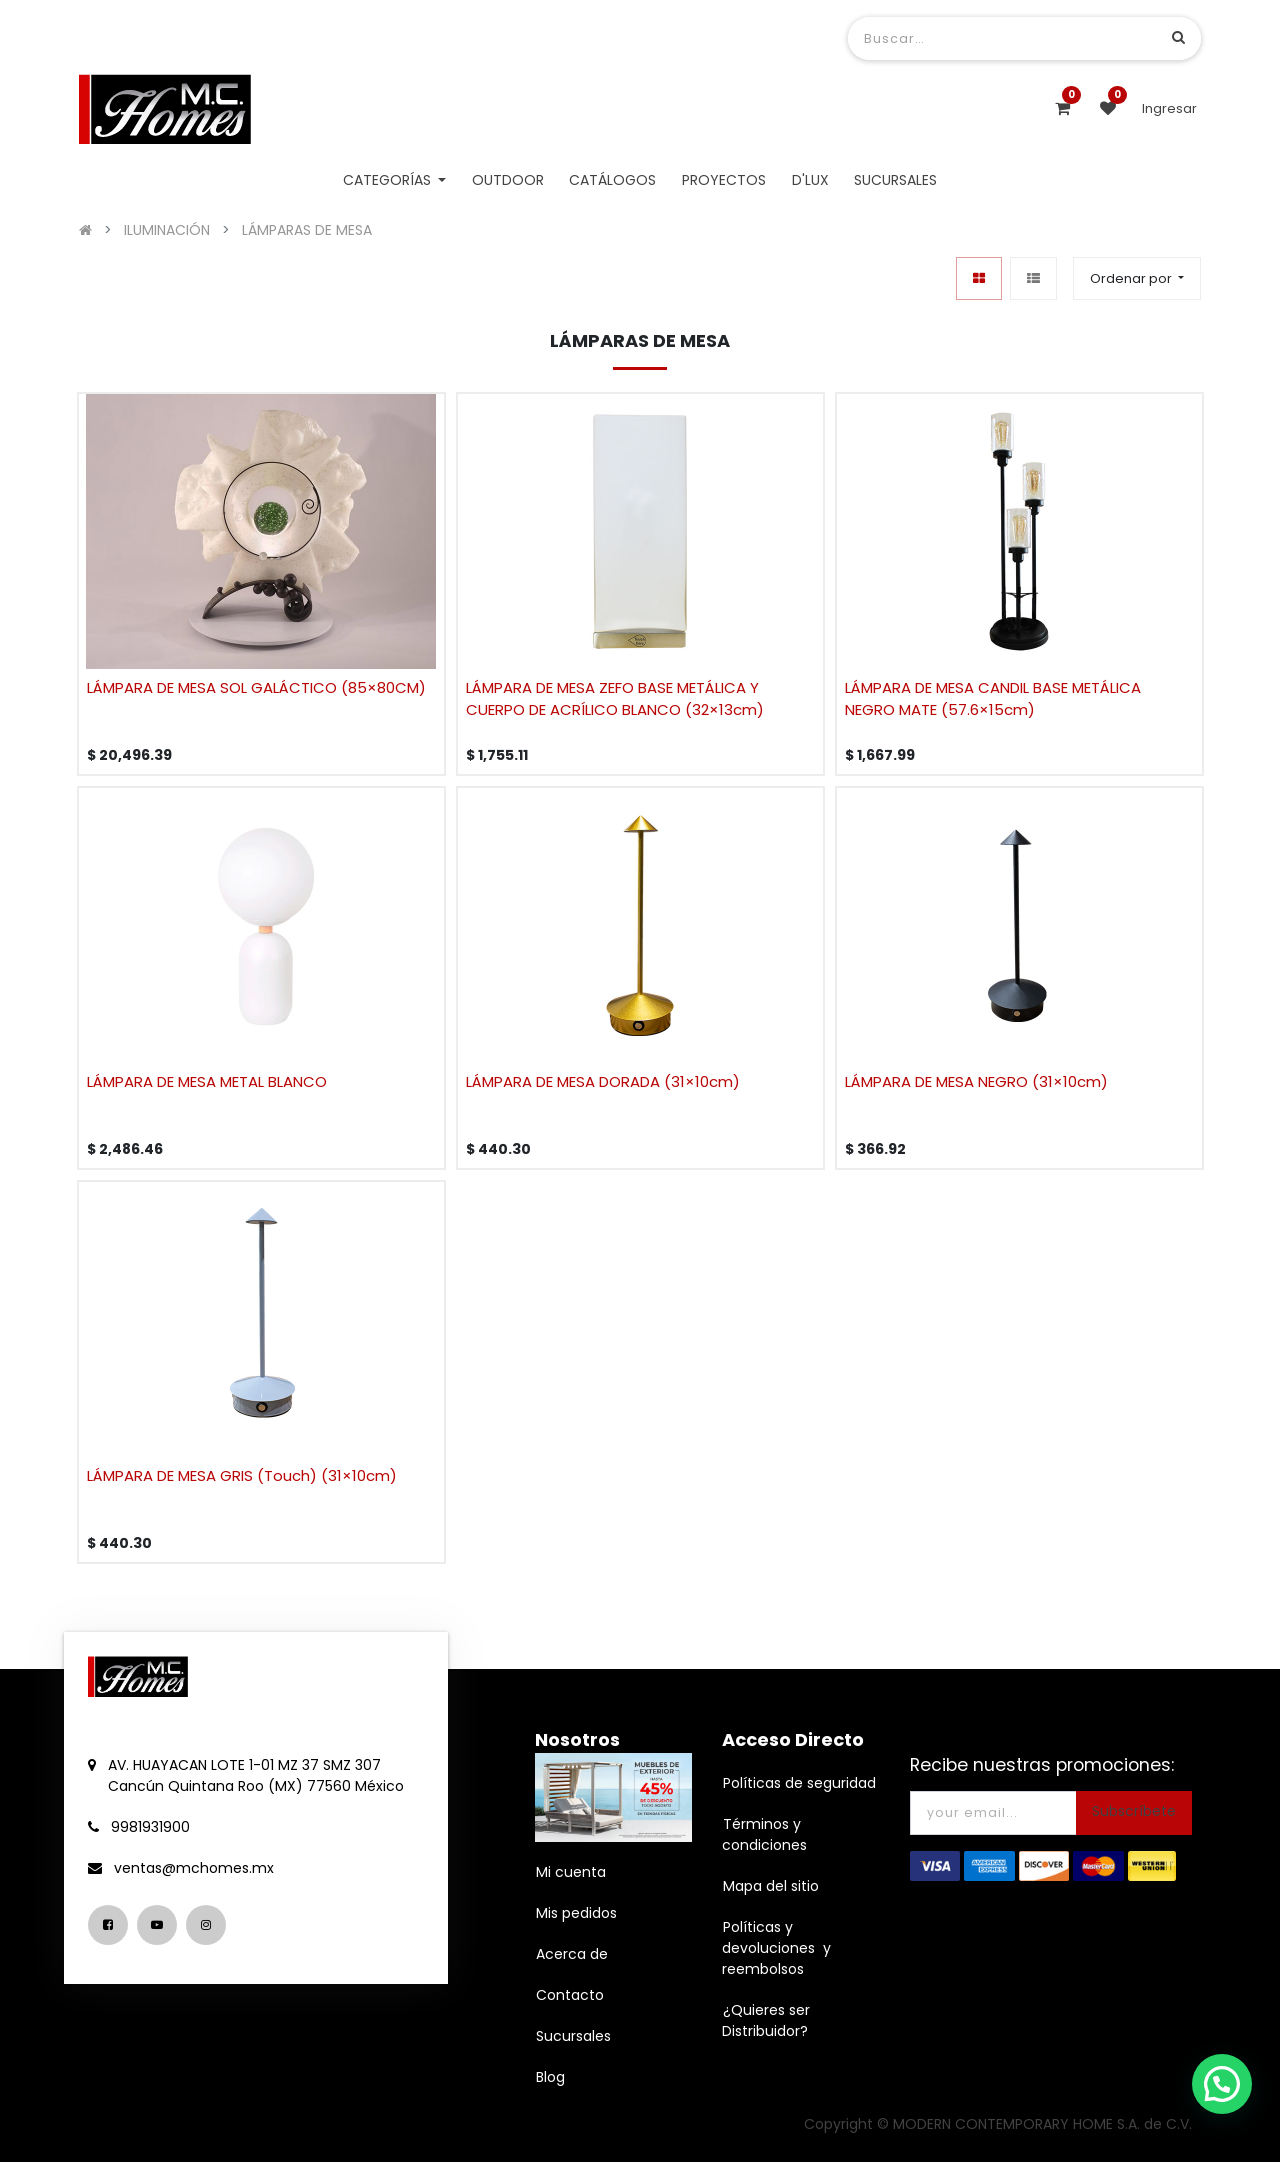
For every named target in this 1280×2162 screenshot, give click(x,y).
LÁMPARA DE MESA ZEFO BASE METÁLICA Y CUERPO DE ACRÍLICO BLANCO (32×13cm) (615, 699)
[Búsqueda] (1178, 37)
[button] (1137, 278)
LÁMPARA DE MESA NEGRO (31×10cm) (976, 1081)
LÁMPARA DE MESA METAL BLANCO (207, 1081)
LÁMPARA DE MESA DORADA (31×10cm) (603, 1081)
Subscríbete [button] (1134, 1811)
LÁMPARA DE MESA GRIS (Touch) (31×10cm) (242, 1475)
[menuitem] (508, 180)
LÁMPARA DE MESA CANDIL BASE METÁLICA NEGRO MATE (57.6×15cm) (993, 699)
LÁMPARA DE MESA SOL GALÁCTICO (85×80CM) (256, 687)
